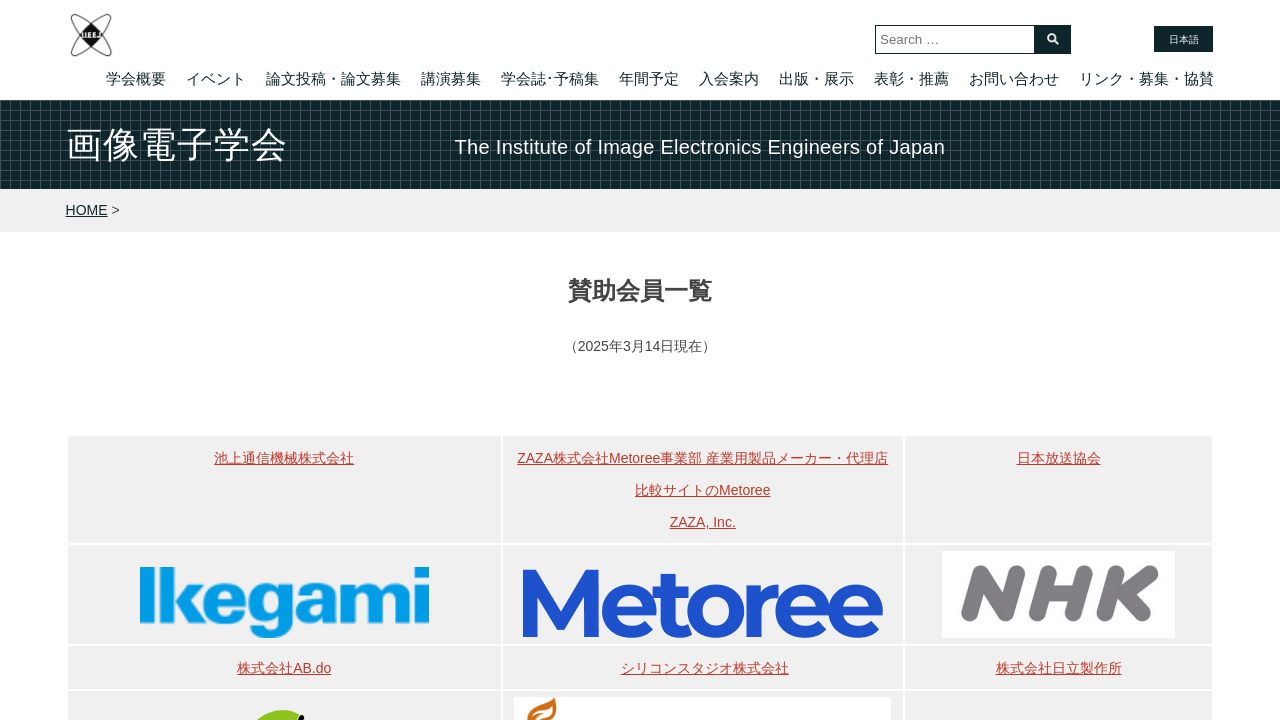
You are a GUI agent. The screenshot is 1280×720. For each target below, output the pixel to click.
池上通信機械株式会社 (284, 458)
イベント (216, 78)
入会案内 (729, 78)
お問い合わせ (1014, 78)
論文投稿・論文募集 (333, 78)
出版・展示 (816, 78)
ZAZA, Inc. (703, 522)
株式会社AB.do (284, 668)
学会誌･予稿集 (550, 78)
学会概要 (136, 78)
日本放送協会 (1059, 458)
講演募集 (451, 78)
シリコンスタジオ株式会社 (705, 668)
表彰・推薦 (911, 78)
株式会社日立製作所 (1059, 668)
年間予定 (649, 78)
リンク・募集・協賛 (1146, 78)
